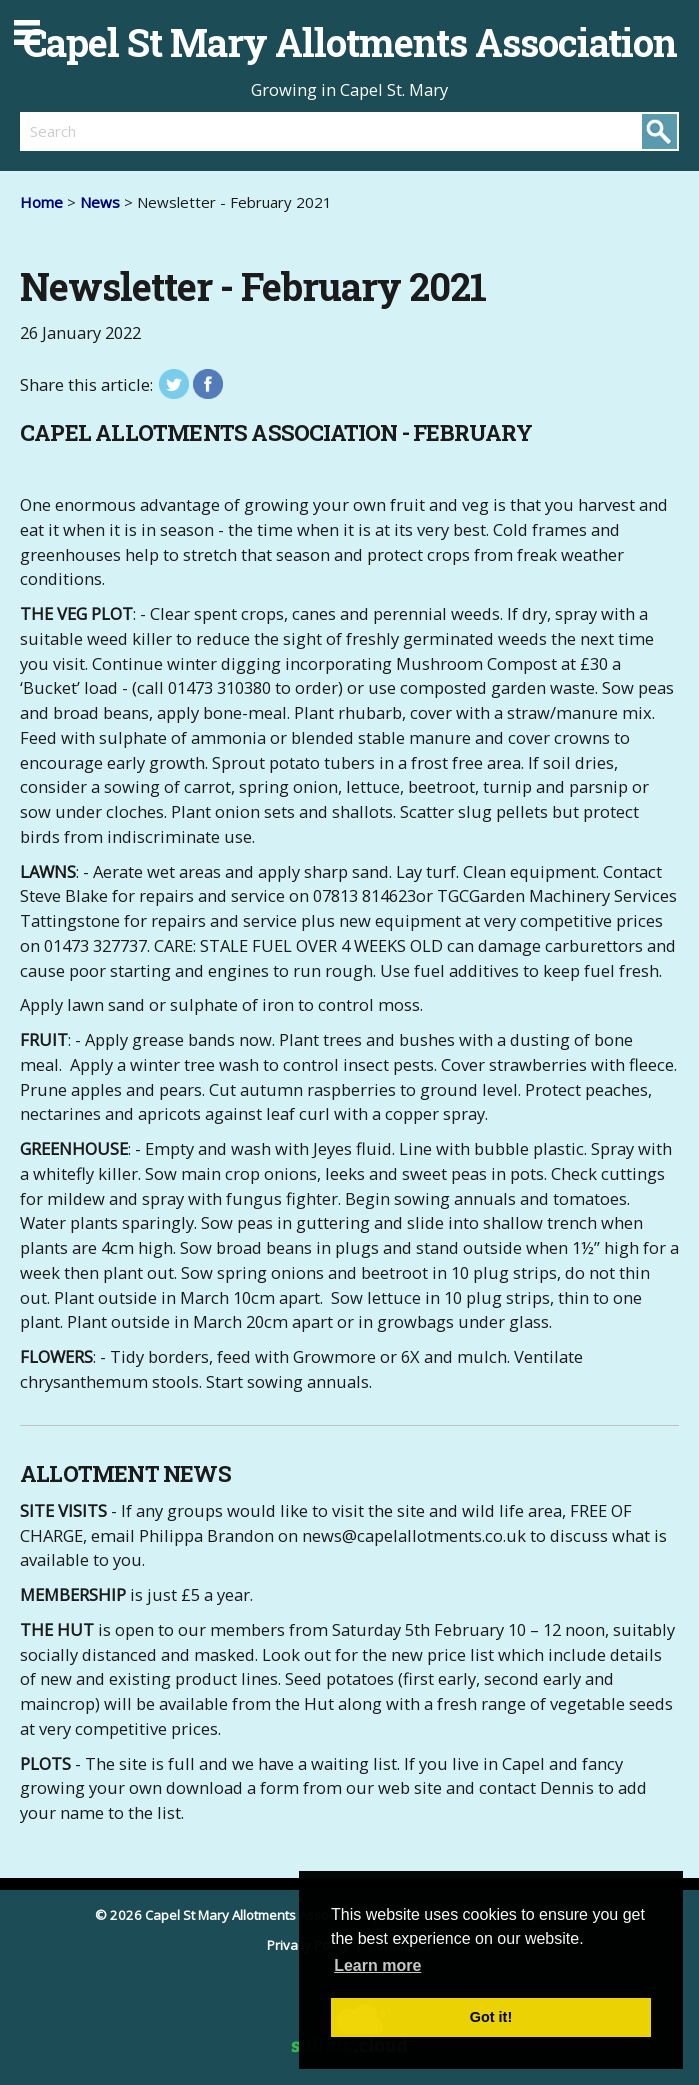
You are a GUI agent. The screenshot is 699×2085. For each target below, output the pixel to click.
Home (41, 202)
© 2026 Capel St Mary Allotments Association (232, 1915)
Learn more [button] (377, 1965)
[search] (185, 131)
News (100, 202)
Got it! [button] (491, 2017)
